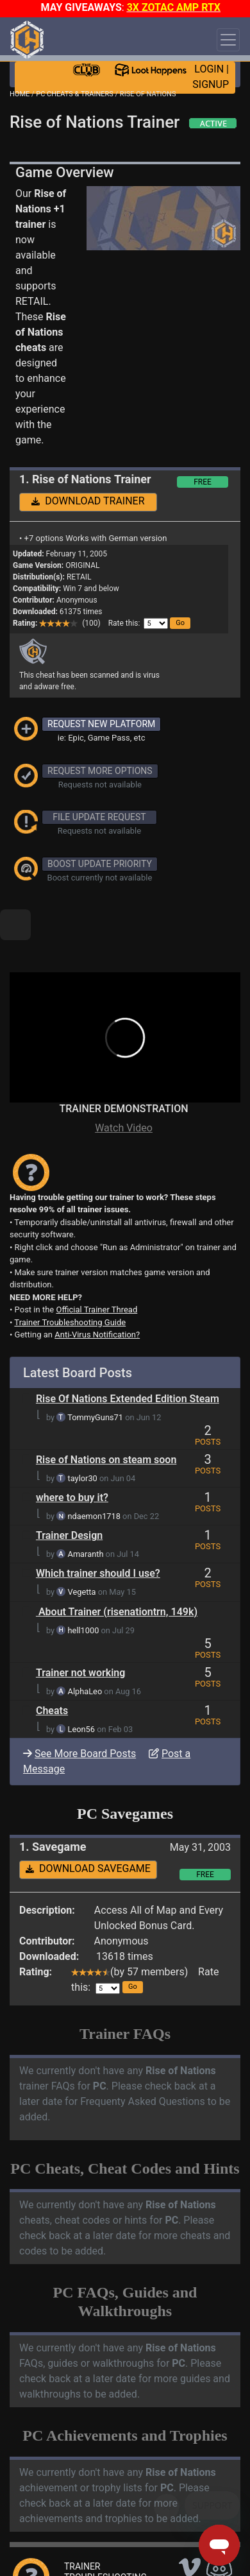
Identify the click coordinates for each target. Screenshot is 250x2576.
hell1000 (83, 1587)
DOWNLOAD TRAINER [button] (87, 501)
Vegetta (82, 1548)
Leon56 (81, 1685)
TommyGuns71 (95, 1373)
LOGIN (209, 69)
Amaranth (86, 1510)
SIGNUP (210, 84)
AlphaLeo (85, 1648)
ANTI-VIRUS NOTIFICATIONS (96, 2550)
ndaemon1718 (94, 1472)
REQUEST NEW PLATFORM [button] (101, 724)
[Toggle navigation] (228, 39)
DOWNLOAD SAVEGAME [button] (88, 1825)
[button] (180, 623)
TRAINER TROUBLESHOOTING (105, 2528)
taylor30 (82, 1434)
